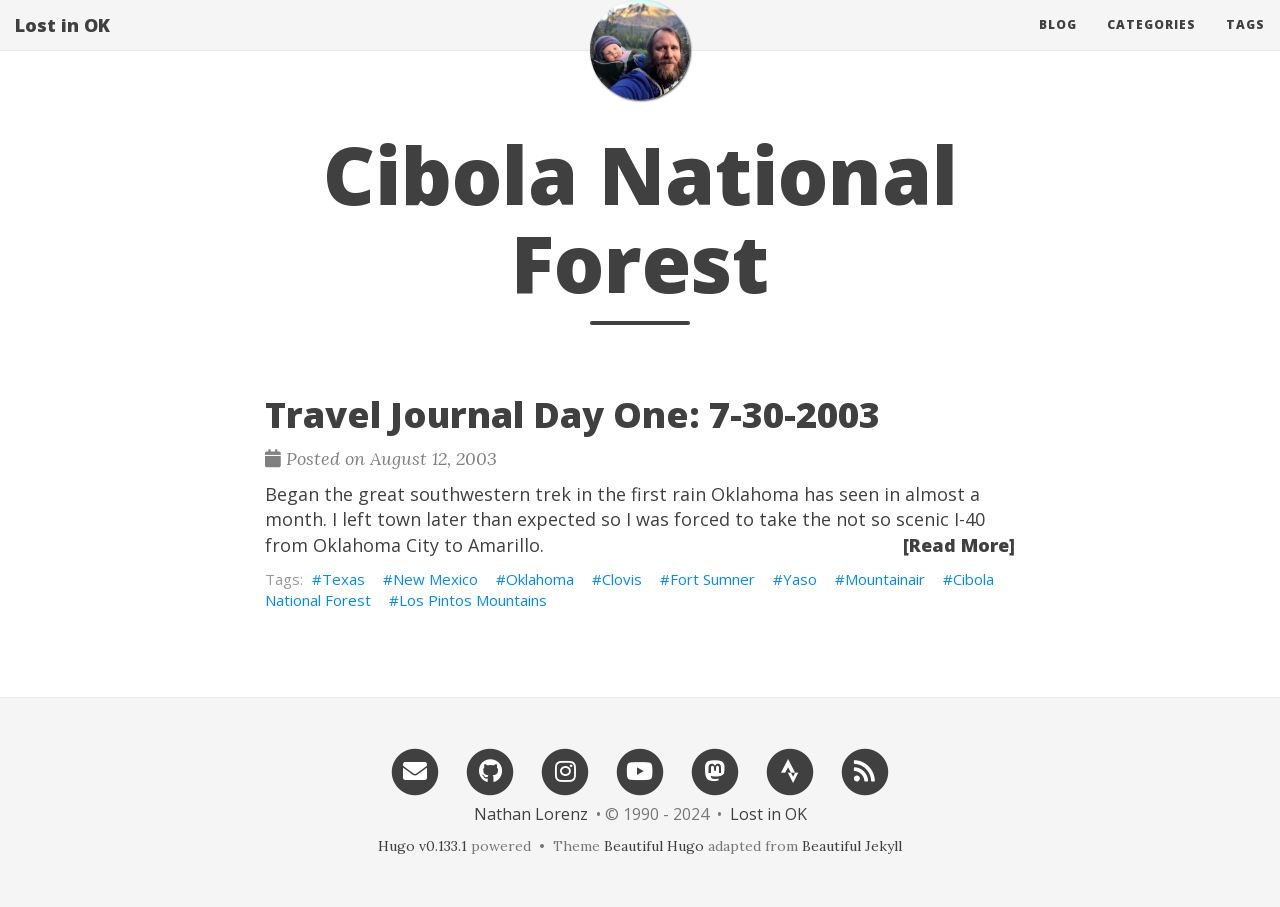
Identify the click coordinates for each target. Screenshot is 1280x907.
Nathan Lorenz (531, 814)
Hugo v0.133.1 (422, 846)
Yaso (800, 579)
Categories (1151, 44)
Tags (1245, 44)
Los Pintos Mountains (473, 600)
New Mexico (435, 579)
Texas (343, 579)
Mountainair (885, 579)
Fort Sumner (712, 579)
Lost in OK (62, 45)
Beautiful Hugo (654, 846)
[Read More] (959, 545)
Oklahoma (540, 579)
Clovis (622, 579)
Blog (1058, 44)
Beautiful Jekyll (852, 846)
